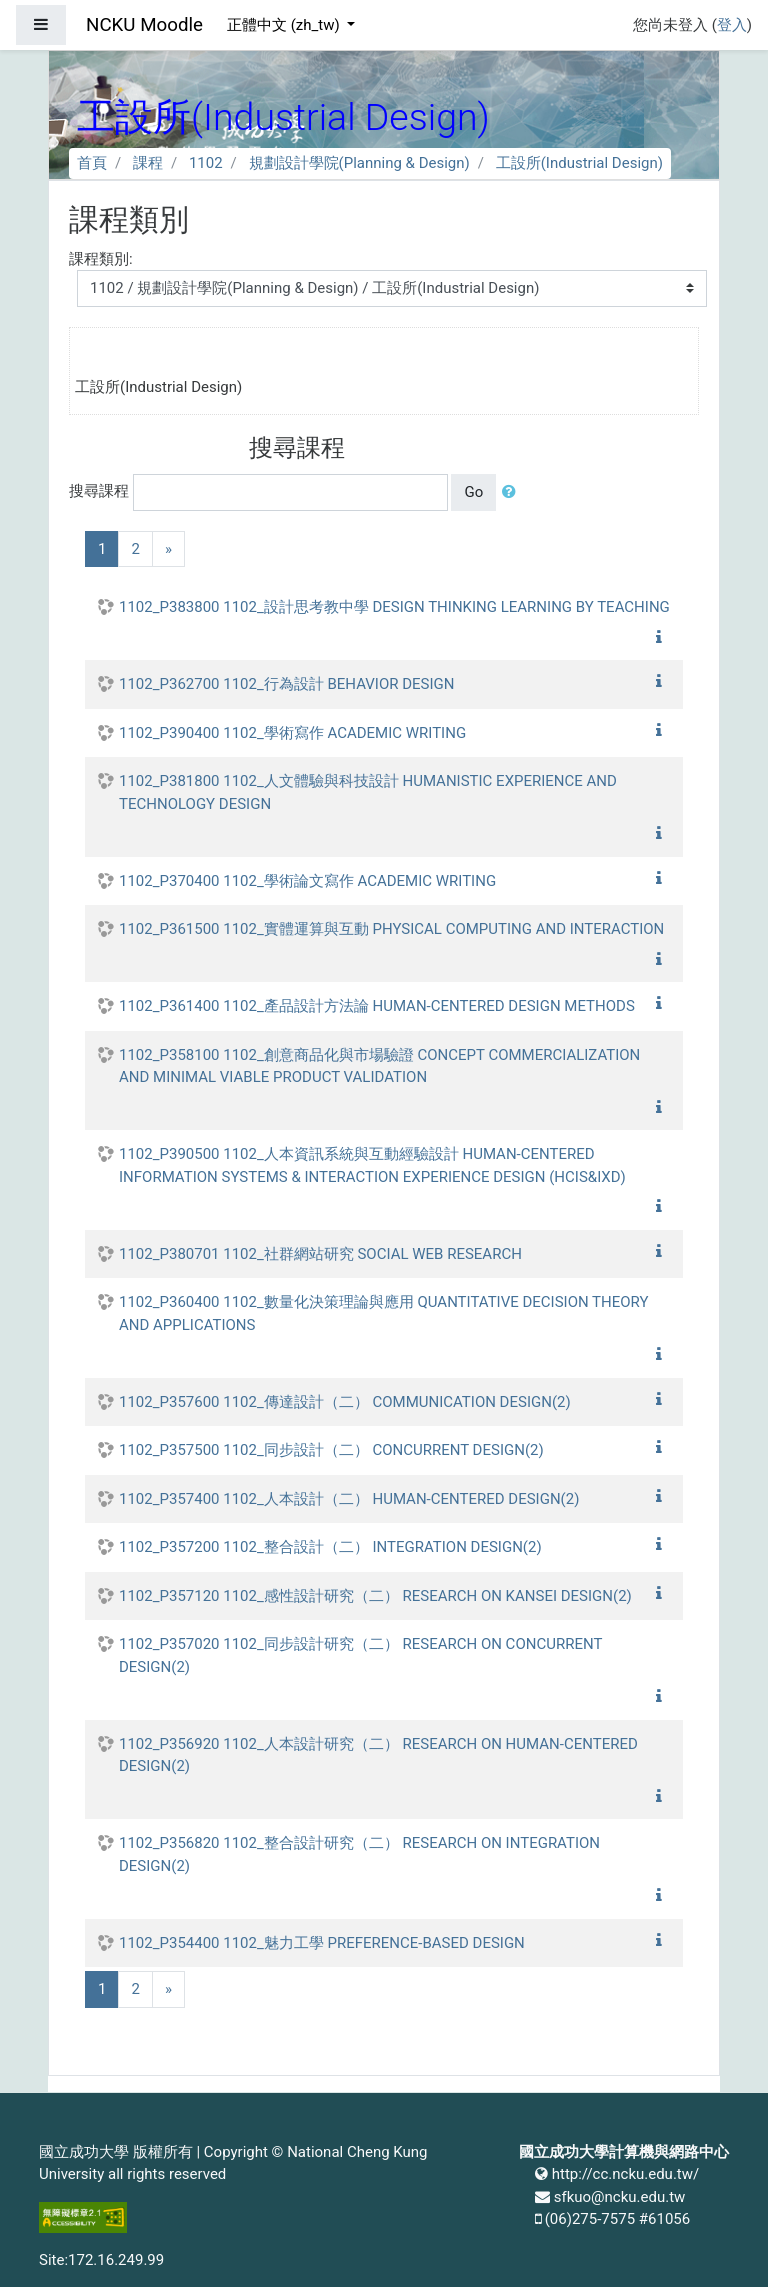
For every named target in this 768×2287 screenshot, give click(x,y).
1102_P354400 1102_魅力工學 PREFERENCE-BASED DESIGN (322, 1943)
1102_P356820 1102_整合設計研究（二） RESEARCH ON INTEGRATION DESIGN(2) (359, 1854)
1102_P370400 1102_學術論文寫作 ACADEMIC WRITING (307, 881)
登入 (732, 25)
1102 (206, 163)
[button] (513, 492)
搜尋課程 (99, 491)
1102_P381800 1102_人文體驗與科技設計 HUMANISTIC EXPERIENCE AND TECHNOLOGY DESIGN (368, 792)
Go (473, 492)
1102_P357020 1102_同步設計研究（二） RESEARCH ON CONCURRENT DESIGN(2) (360, 1655)
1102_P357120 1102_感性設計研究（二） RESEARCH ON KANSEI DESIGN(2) (375, 1596)
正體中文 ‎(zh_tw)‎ (285, 25)
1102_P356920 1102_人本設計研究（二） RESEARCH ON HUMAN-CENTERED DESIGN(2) (378, 1755)
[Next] (168, 549)
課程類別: (101, 259)
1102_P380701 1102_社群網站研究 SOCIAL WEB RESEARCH (320, 1254)
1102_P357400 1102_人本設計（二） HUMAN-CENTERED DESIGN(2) (349, 1499)
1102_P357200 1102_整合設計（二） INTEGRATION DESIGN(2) (330, 1547)
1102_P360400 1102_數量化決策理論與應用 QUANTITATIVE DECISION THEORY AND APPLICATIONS (384, 1313)
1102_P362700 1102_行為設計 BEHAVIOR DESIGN (287, 684)
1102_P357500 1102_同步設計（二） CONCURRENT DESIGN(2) (331, 1450)
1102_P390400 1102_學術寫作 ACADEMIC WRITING (292, 733)
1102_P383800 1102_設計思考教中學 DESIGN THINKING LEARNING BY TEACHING (394, 607)
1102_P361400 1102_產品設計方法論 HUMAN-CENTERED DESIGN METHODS (377, 1006)
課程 (148, 163)
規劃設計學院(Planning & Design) (359, 163)
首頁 (92, 163)
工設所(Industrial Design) (579, 163)
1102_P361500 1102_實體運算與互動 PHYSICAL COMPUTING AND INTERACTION (391, 929)
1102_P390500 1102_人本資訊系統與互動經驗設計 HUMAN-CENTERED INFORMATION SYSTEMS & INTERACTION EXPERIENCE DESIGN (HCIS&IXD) (372, 1165)
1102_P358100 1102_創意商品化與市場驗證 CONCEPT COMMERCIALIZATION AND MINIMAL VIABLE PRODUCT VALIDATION (379, 1066)
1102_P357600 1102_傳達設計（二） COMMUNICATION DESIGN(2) (345, 1402)
